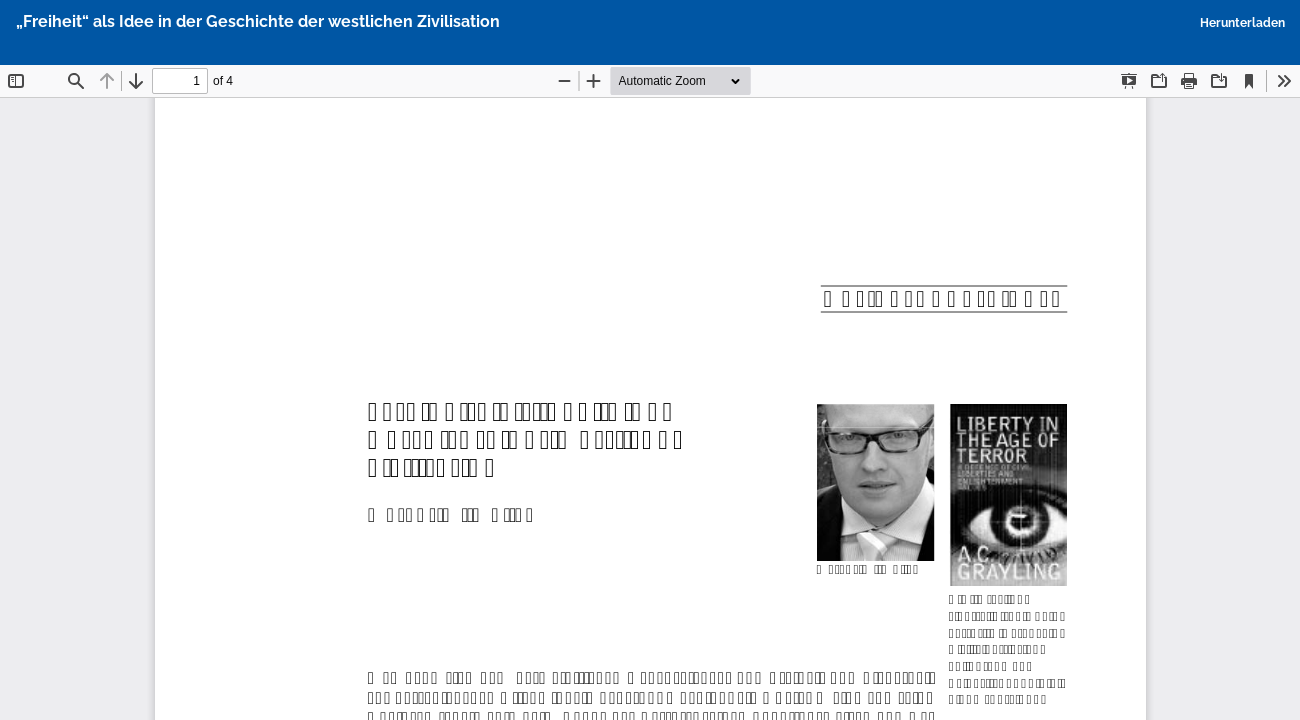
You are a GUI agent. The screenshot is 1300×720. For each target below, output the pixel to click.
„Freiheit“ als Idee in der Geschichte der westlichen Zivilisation (258, 21)
